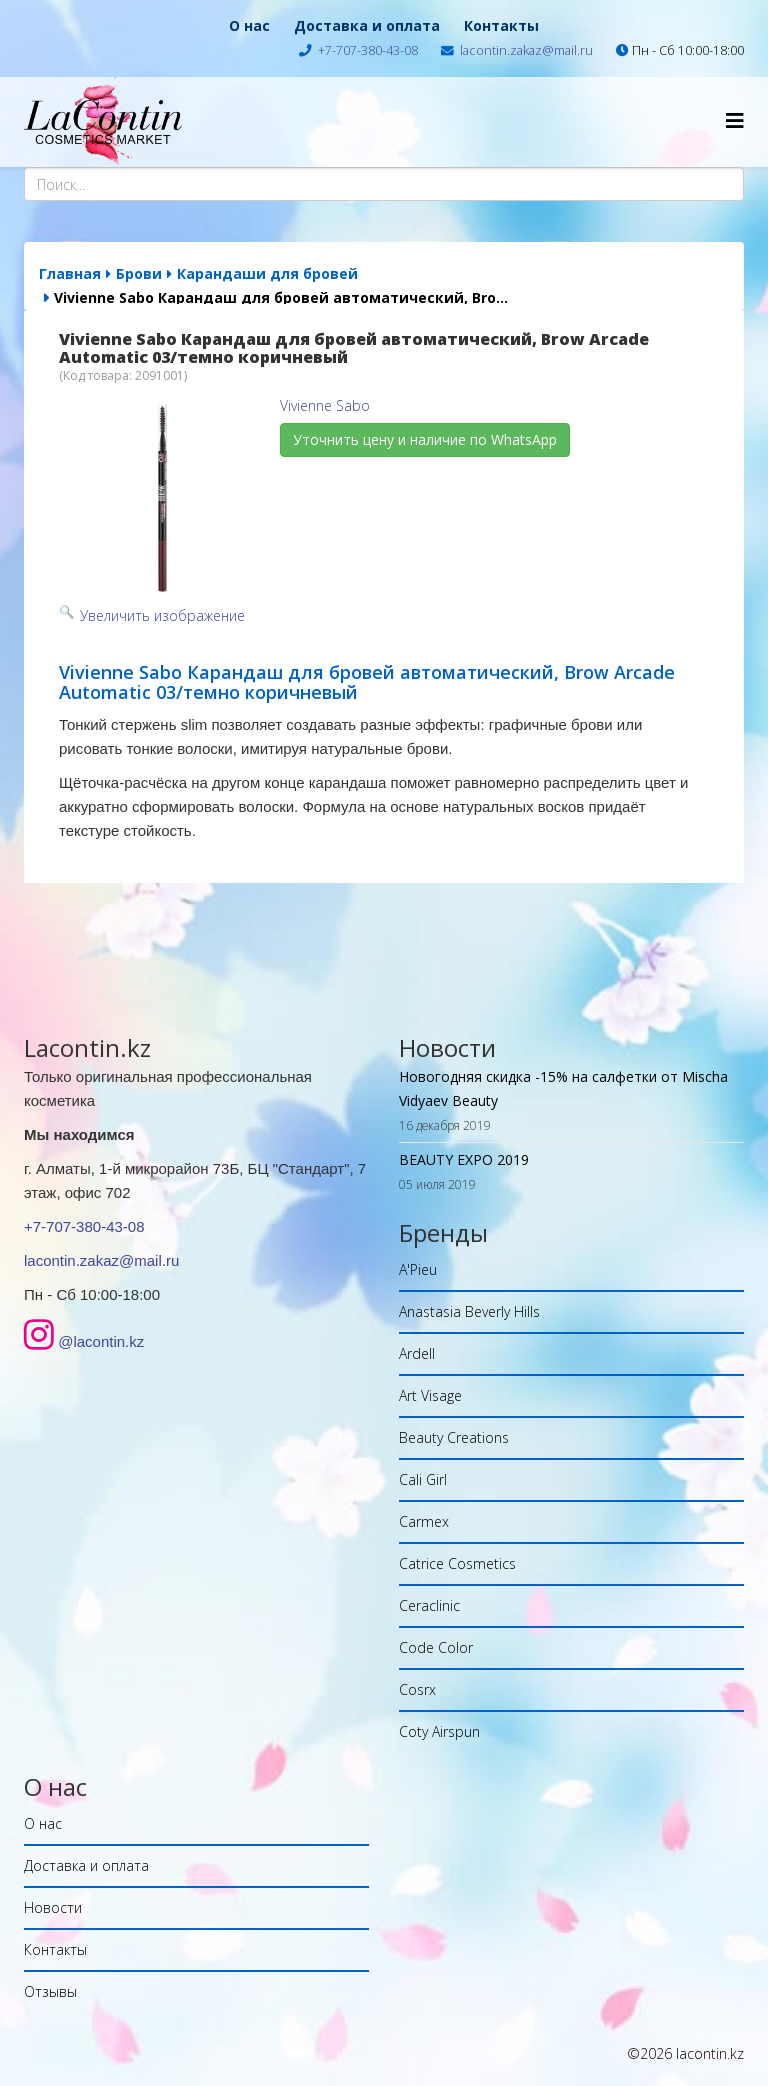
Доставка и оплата (367, 25)
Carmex (424, 1521)
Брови (139, 273)
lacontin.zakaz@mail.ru (526, 50)
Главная (70, 273)
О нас (249, 25)
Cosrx (417, 1689)
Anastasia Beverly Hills (469, 1311)
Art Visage (430, 1395)
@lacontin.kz (101, 1341)
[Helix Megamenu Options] (735, 120)
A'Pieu (418, 1269)
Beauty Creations (454, 1437)
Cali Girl (423, 1479)
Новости (53, 1907)
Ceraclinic (429, 1605)
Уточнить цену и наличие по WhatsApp (425, 439)
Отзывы (50, 1991)
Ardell (417, 1353)
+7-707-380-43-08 (368, 50)
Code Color (436, 1647)
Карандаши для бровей (267, 273)
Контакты (501, 25)
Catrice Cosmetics (457, 1563)
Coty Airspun (439, 1731)
